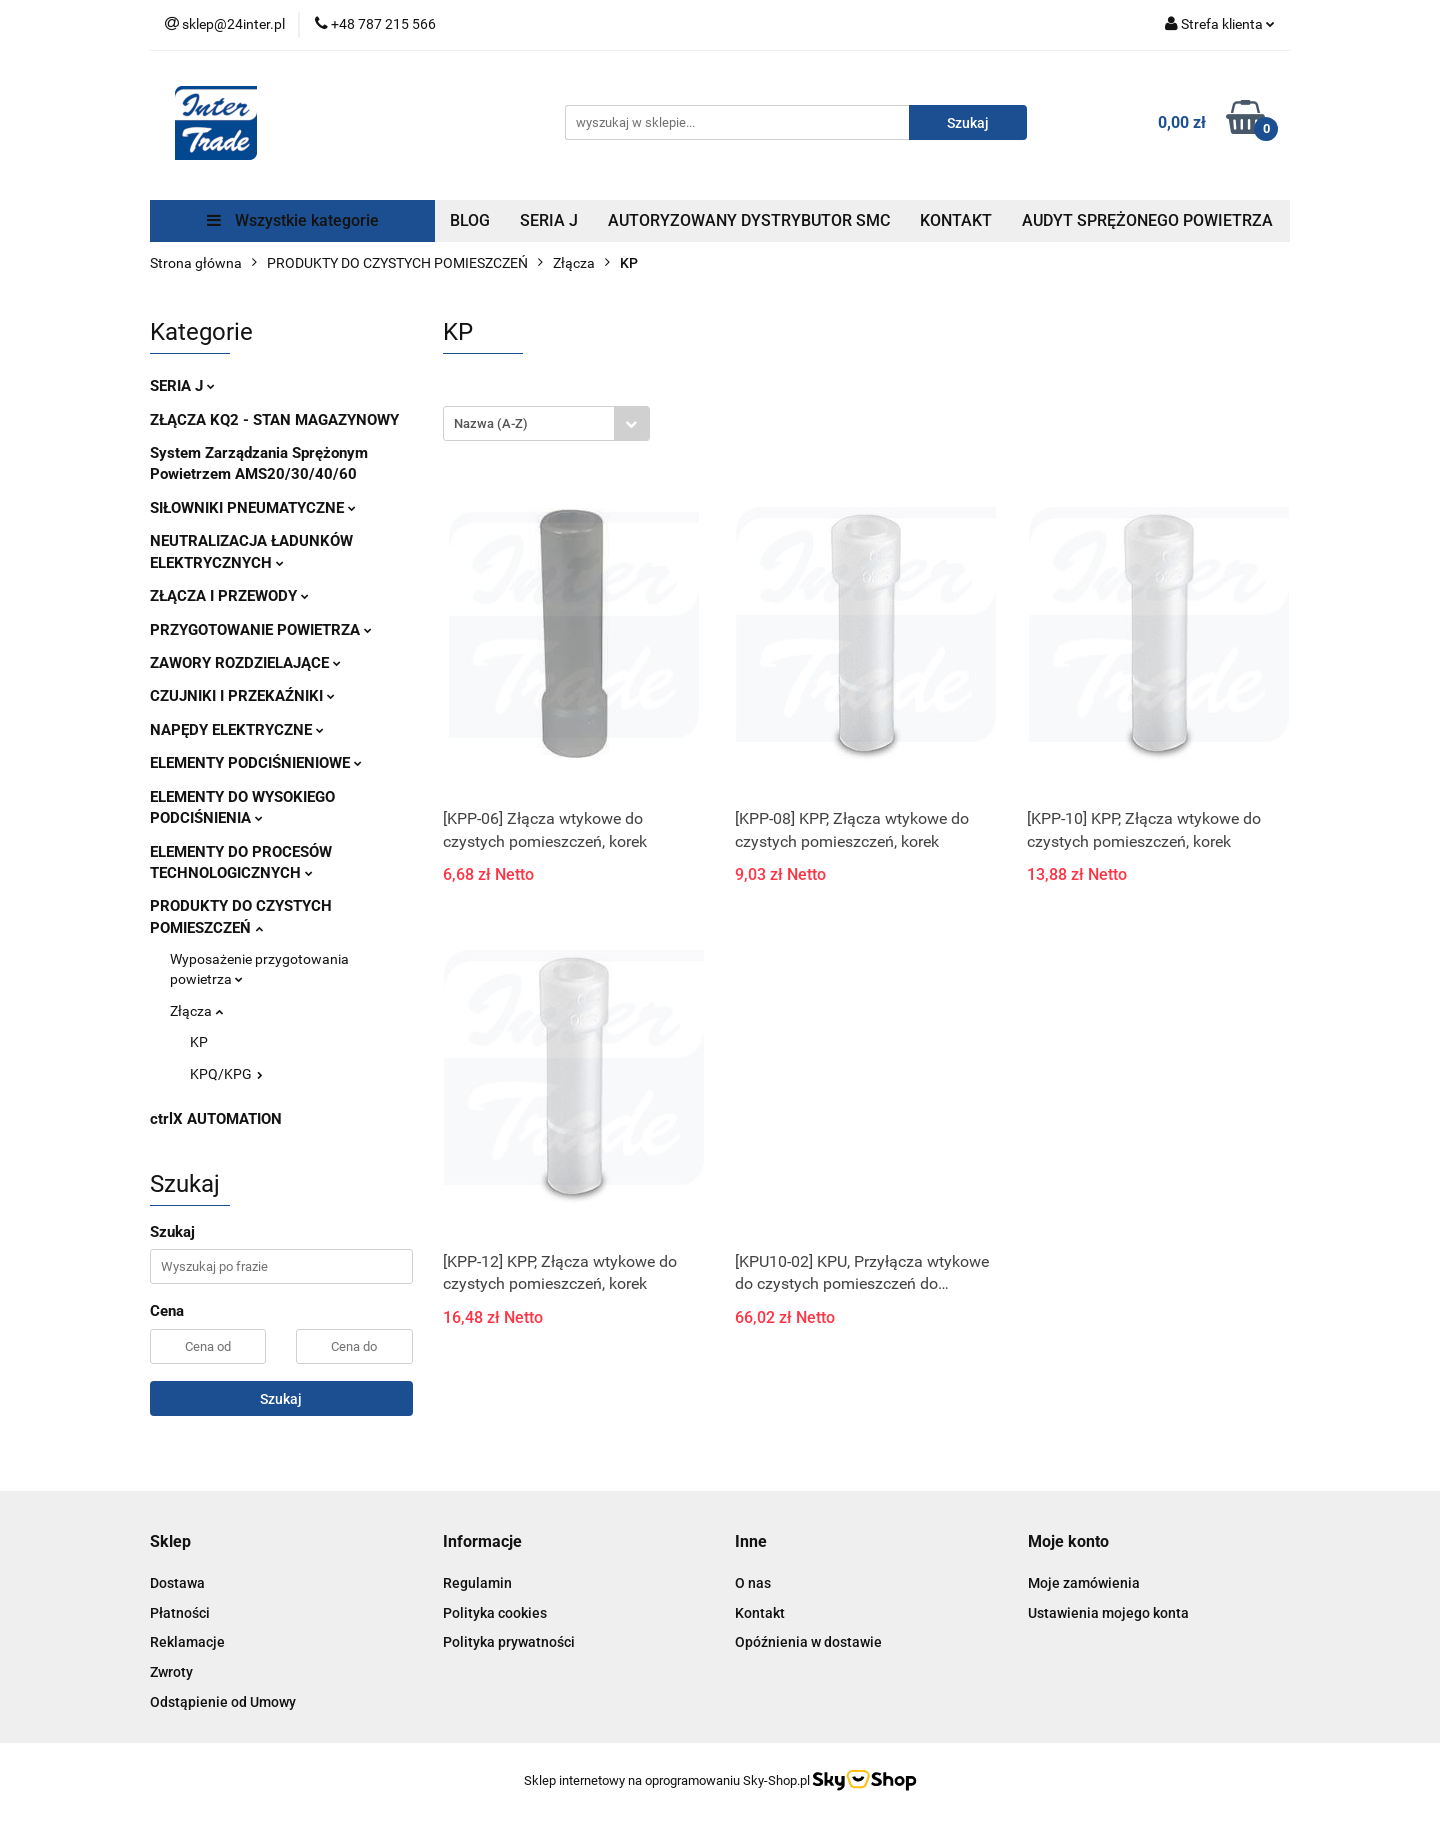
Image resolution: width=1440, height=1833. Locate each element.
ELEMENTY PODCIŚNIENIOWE (256, 763)
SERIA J (549, 220)
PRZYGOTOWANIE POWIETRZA (261, 630)
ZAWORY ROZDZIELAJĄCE (245, 663)
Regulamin (477, 1583)
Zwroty (171, 1672)
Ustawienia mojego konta (1108, 1613)
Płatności (180, 1613)
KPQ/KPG (226, 1074)
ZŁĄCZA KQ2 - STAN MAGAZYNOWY (274, 420)
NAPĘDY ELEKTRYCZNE (237, 730)
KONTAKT (956, 220)
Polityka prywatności (509, 1642)
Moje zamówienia (1084, 1583)
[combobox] (546, 423)
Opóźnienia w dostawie (808, 1642)
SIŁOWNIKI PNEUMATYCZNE (253, 508)
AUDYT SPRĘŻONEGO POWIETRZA (1147, 220)
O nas (753, 1583)
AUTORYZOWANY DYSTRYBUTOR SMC (749, 220)
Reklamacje (187, 1642)
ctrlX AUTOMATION (216, 1119)
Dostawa (177, 1583)
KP (199, 1042)
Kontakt (760, 1613)
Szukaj (281, 1399)
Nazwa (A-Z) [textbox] (491, 423)
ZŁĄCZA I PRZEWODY (229, 596)
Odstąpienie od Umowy (223, 1702)
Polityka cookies (495, 1613)
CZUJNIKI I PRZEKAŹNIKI (242, 696)
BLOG (470, 220)
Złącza (196, 1011)
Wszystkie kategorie (293, 220)
